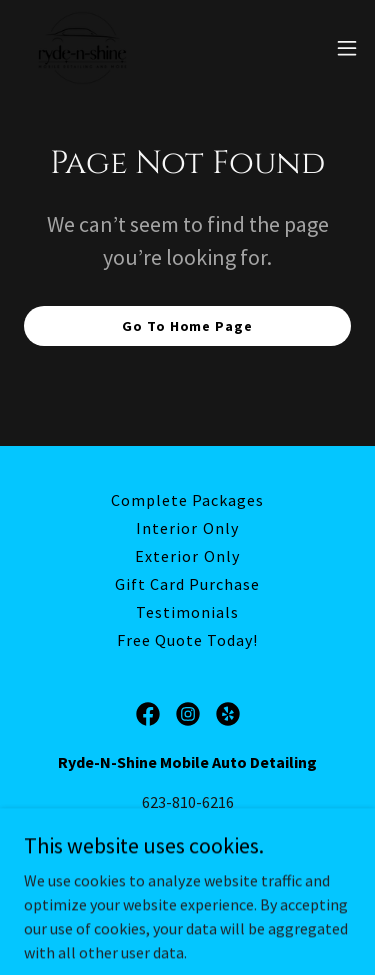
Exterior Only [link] (187, 556)
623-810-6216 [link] (188, 802)
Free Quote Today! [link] (187, 640)
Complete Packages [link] (187, 500)
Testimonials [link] (187, 612)
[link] (82, 48)
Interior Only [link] (187, 528)
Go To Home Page (187, 326)
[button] (347, 48)
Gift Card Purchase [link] (187, 584)
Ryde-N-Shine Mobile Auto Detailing (237, 856)
